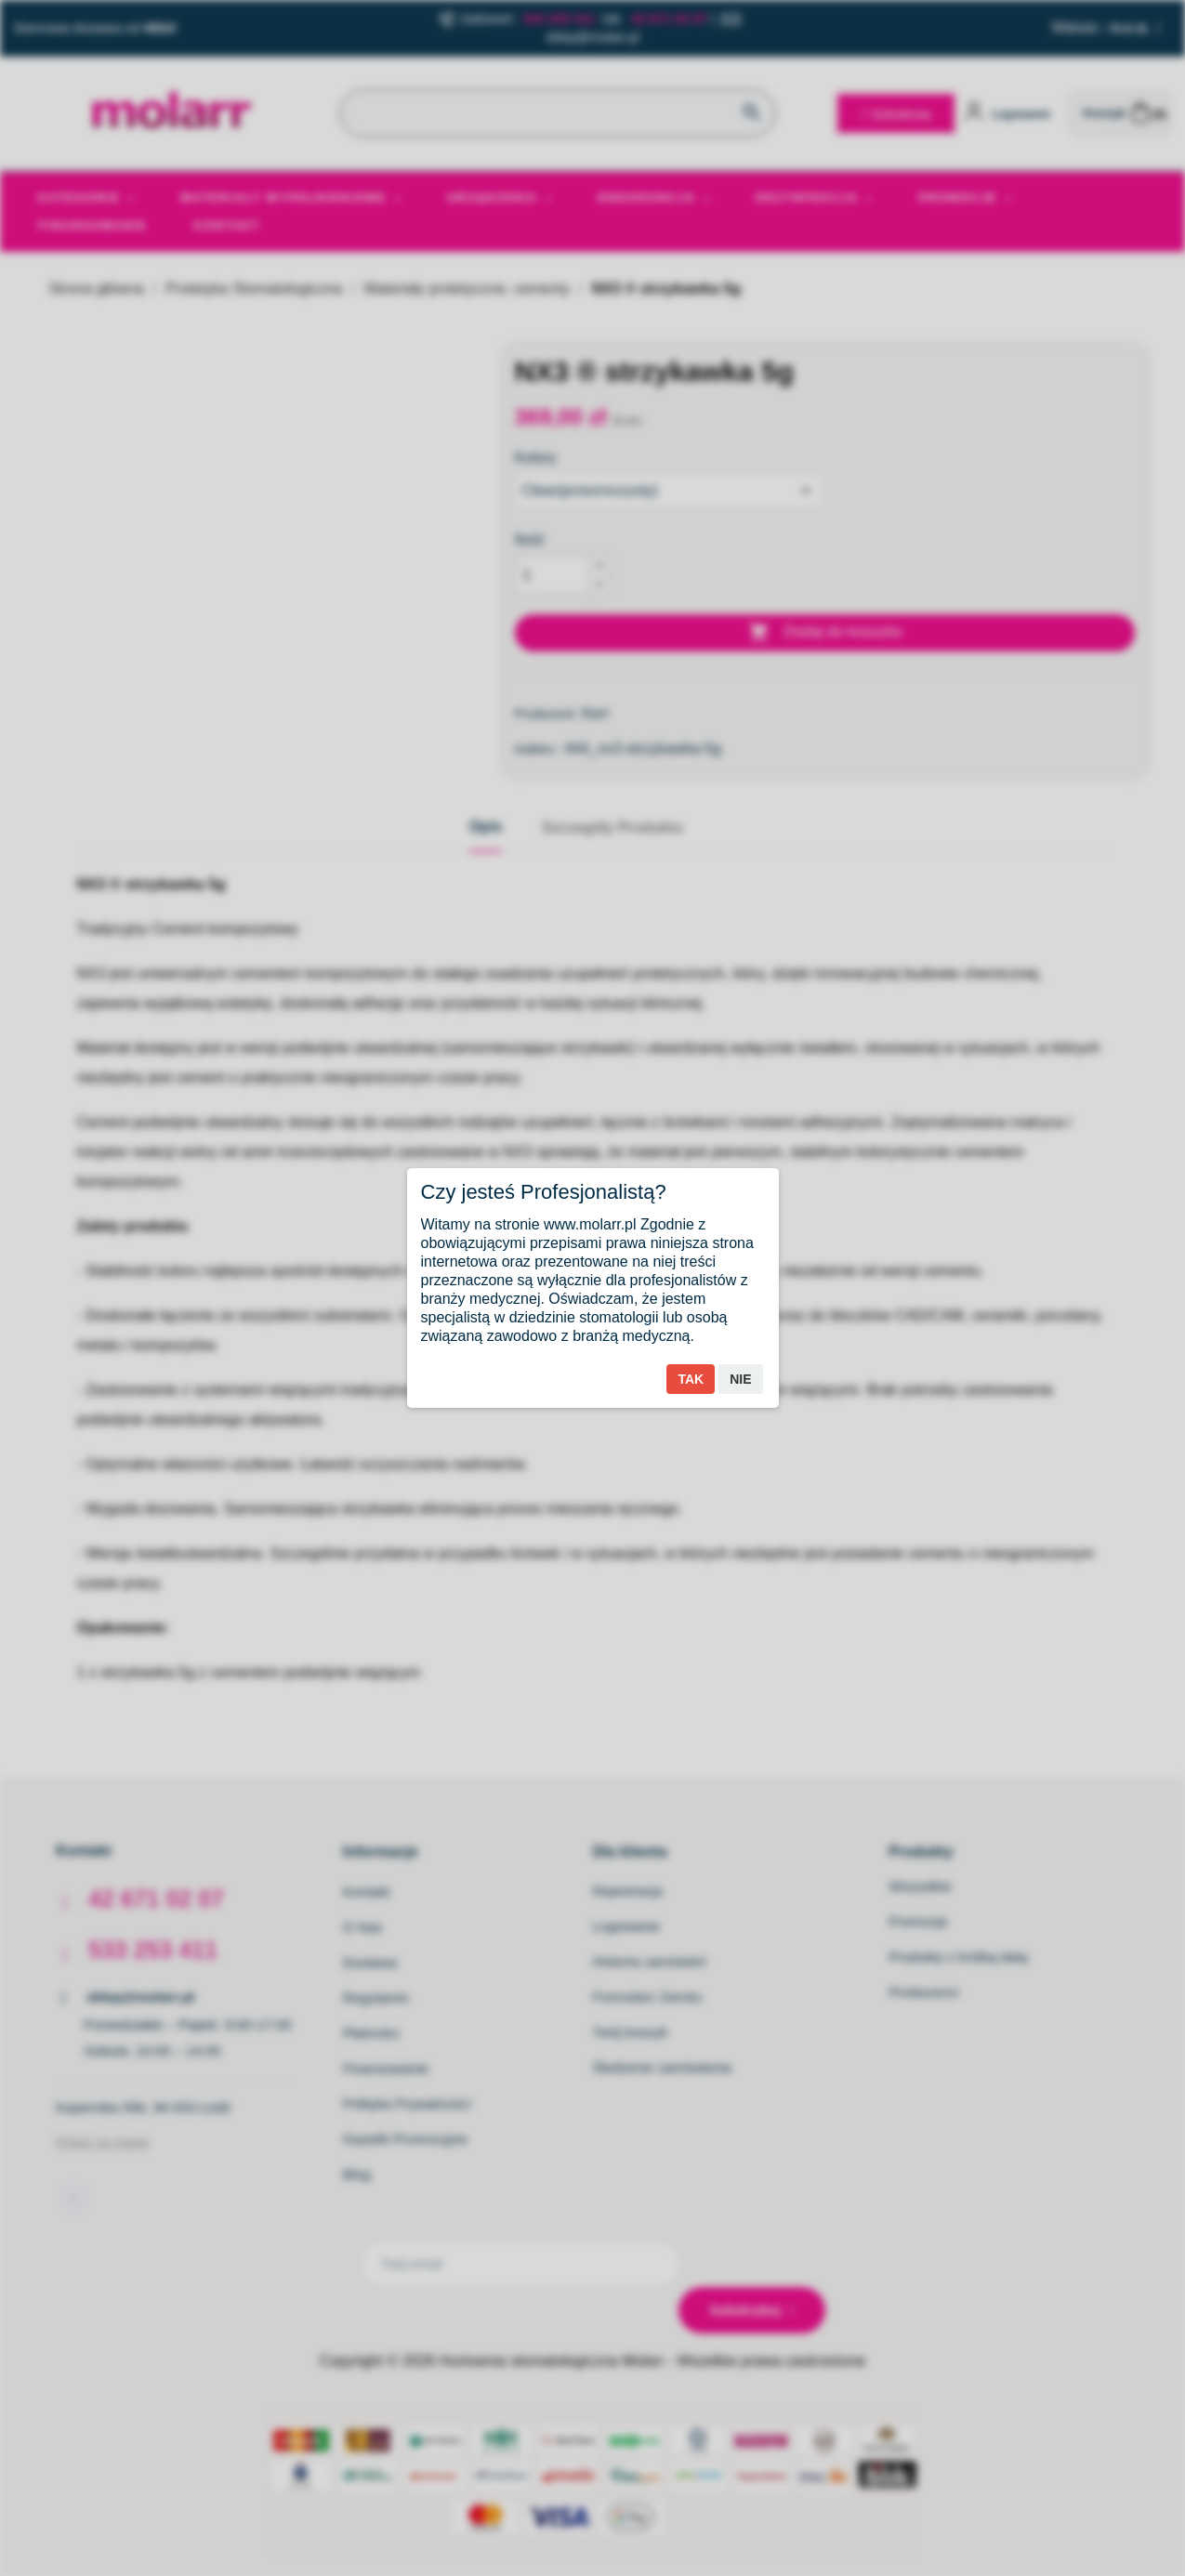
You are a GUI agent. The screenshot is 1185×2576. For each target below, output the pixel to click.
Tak (691, 1379)
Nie (740, 1379)
